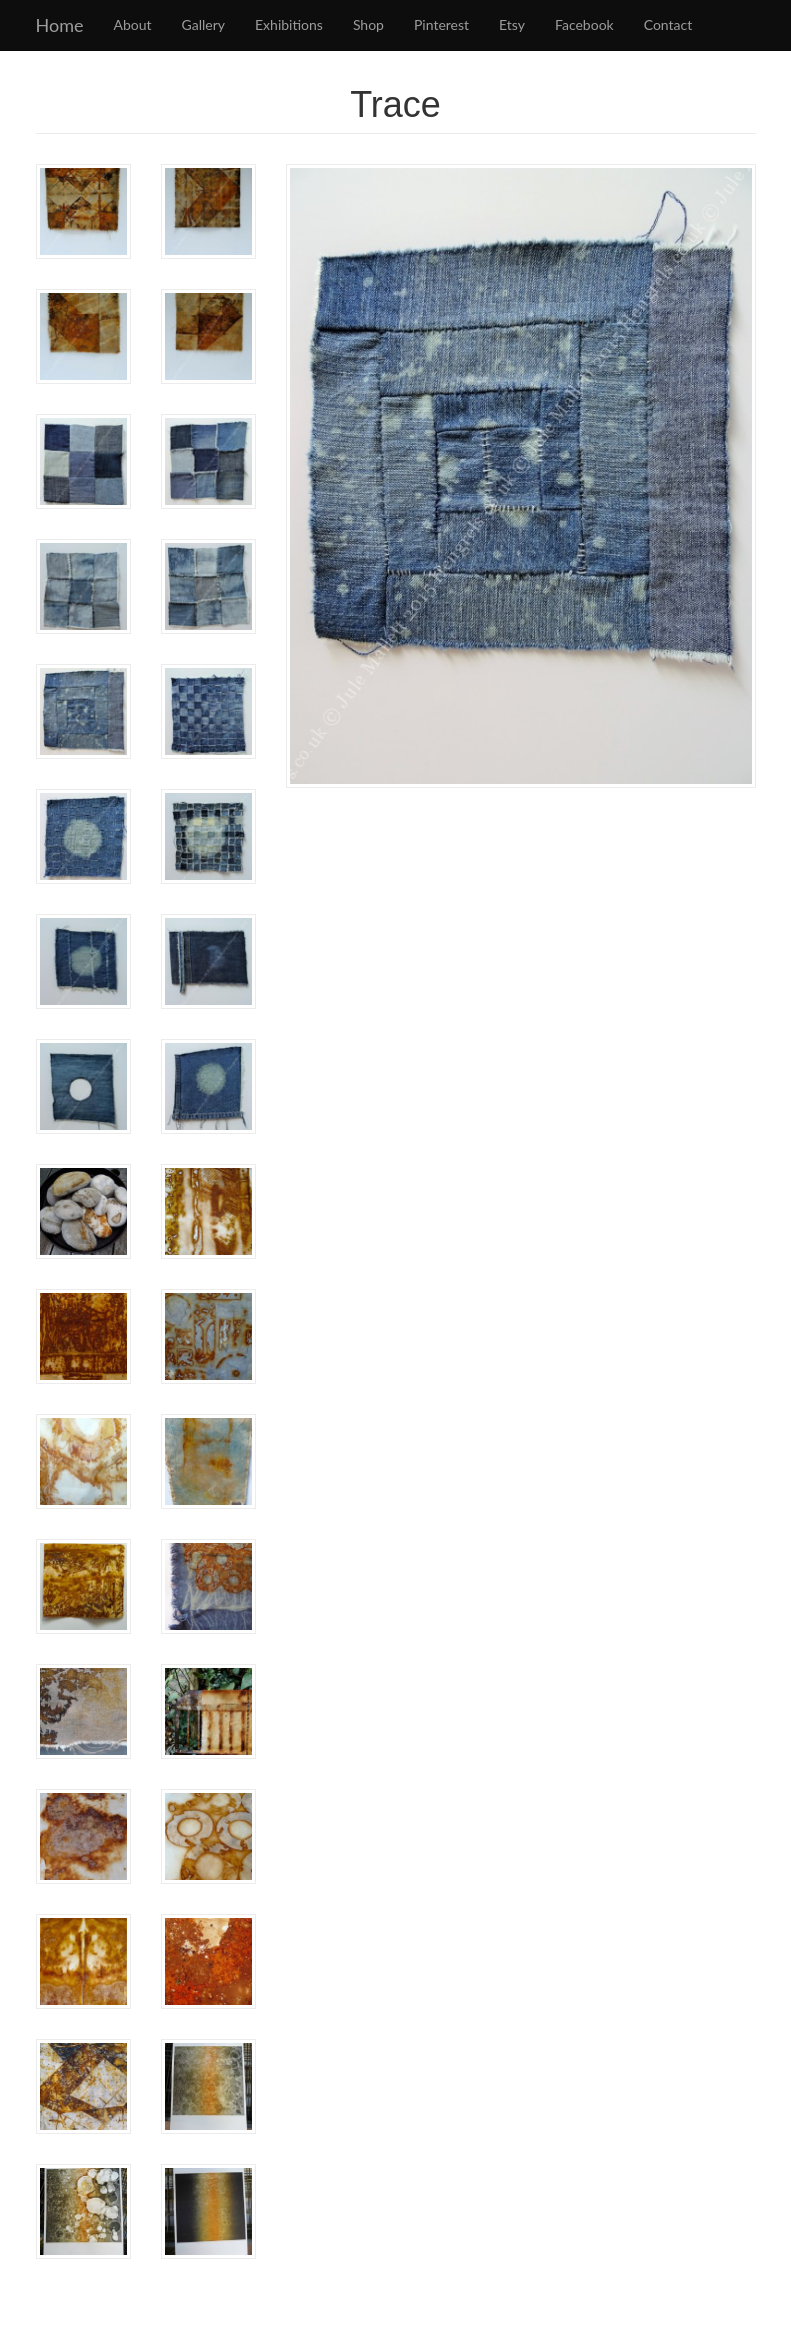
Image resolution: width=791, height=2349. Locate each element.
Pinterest (441, 24)
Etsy (512, 24)
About (132, 24)
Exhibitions (289, 24)
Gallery (203, 24)
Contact (668, 24)
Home (60, 25)
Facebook (584, 24)
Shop (368, 24)
